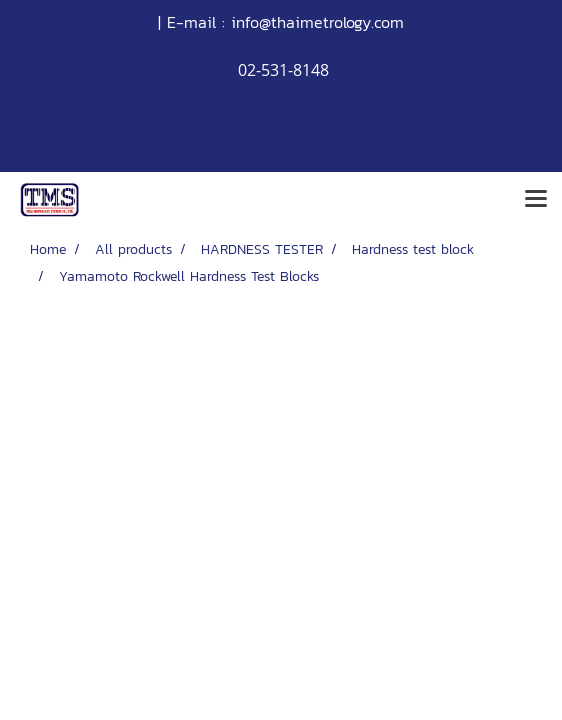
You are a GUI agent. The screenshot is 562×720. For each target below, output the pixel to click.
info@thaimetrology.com (317, 22)
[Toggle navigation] (536, 200)
